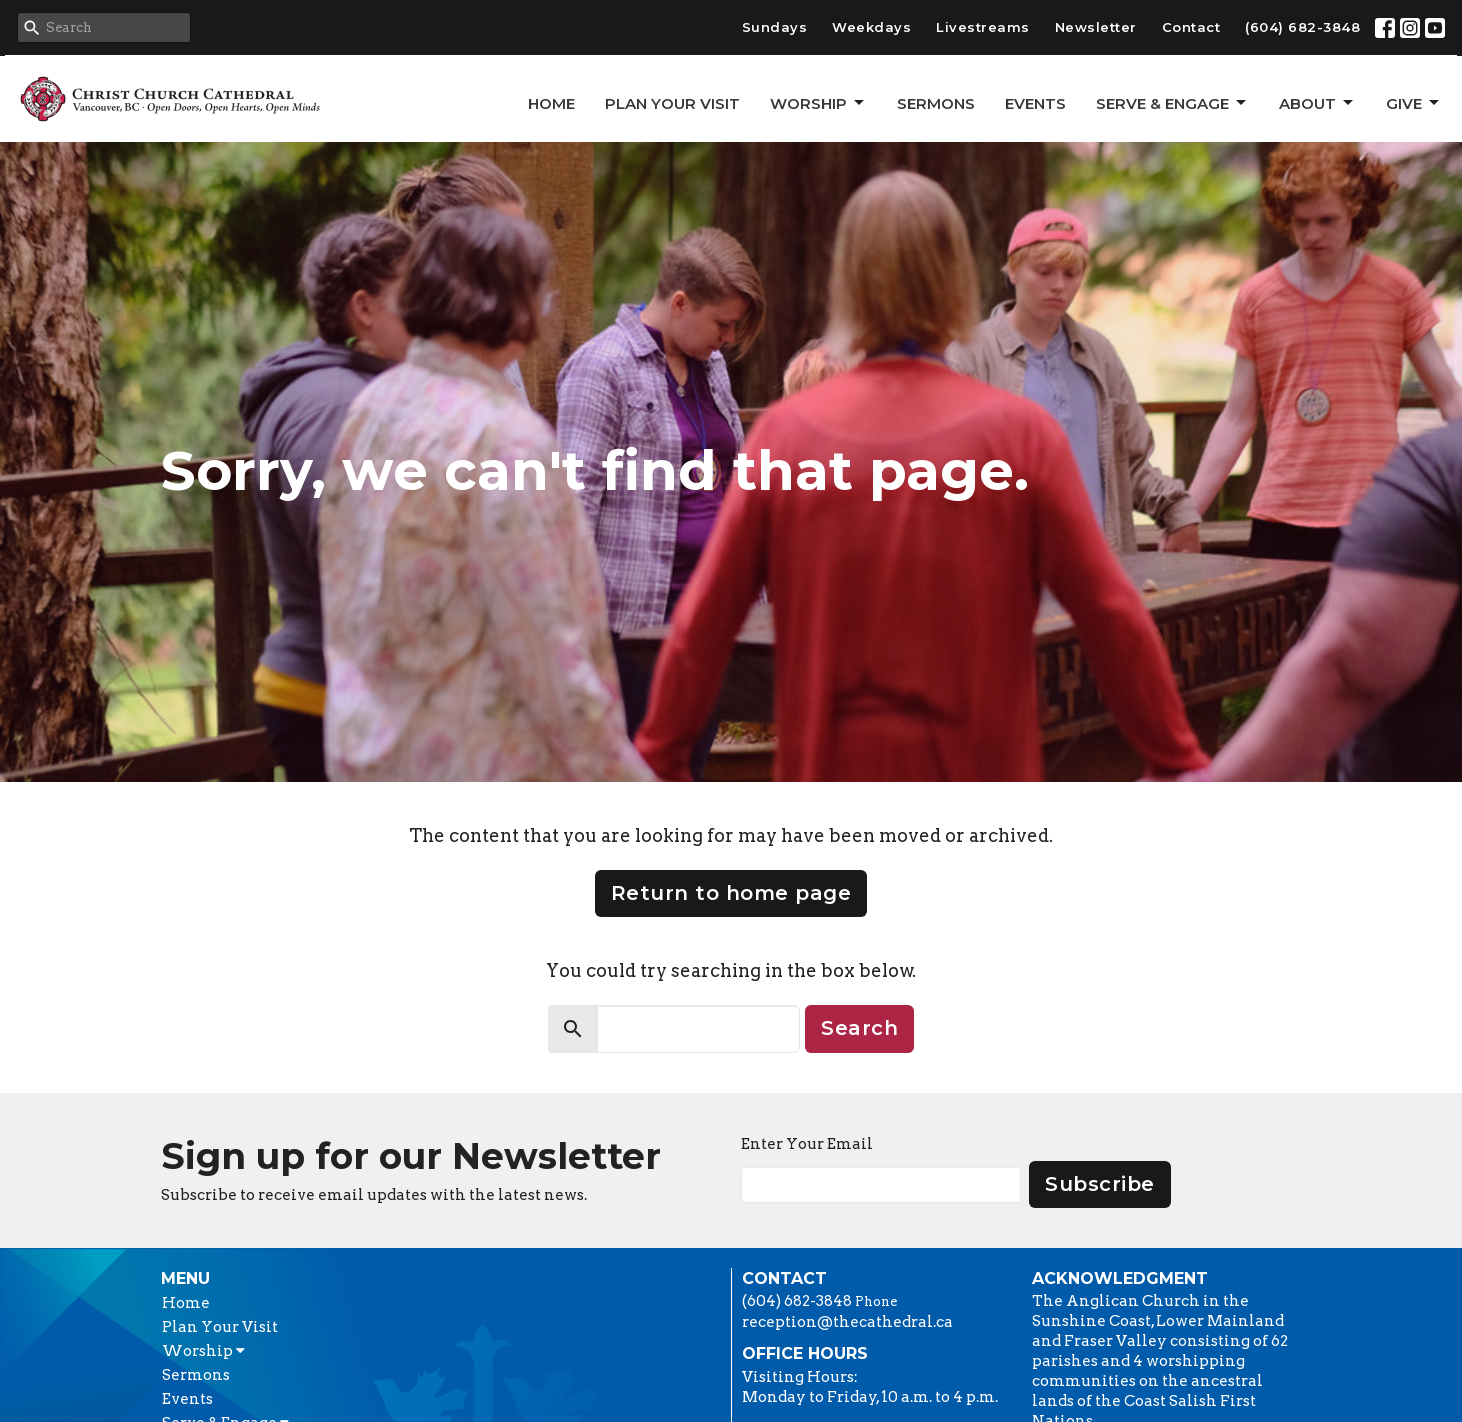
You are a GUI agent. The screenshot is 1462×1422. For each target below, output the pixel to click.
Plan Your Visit (672, 103)
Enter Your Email (807, 1144)
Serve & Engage (1172, 103)
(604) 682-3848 (1302, 27)
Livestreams (983, 27)
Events (1035, 103)
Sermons (936, 103)
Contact (1191, 27)
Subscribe (1100, 1184)
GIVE (1414, 103)
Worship (818, 103)
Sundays (775, 27)
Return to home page (731, 893)
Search (859, 1028)
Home (551, 103)
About (1317, 103)
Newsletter (1096, 27)
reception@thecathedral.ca (847, 1322)
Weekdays (871, 27)
